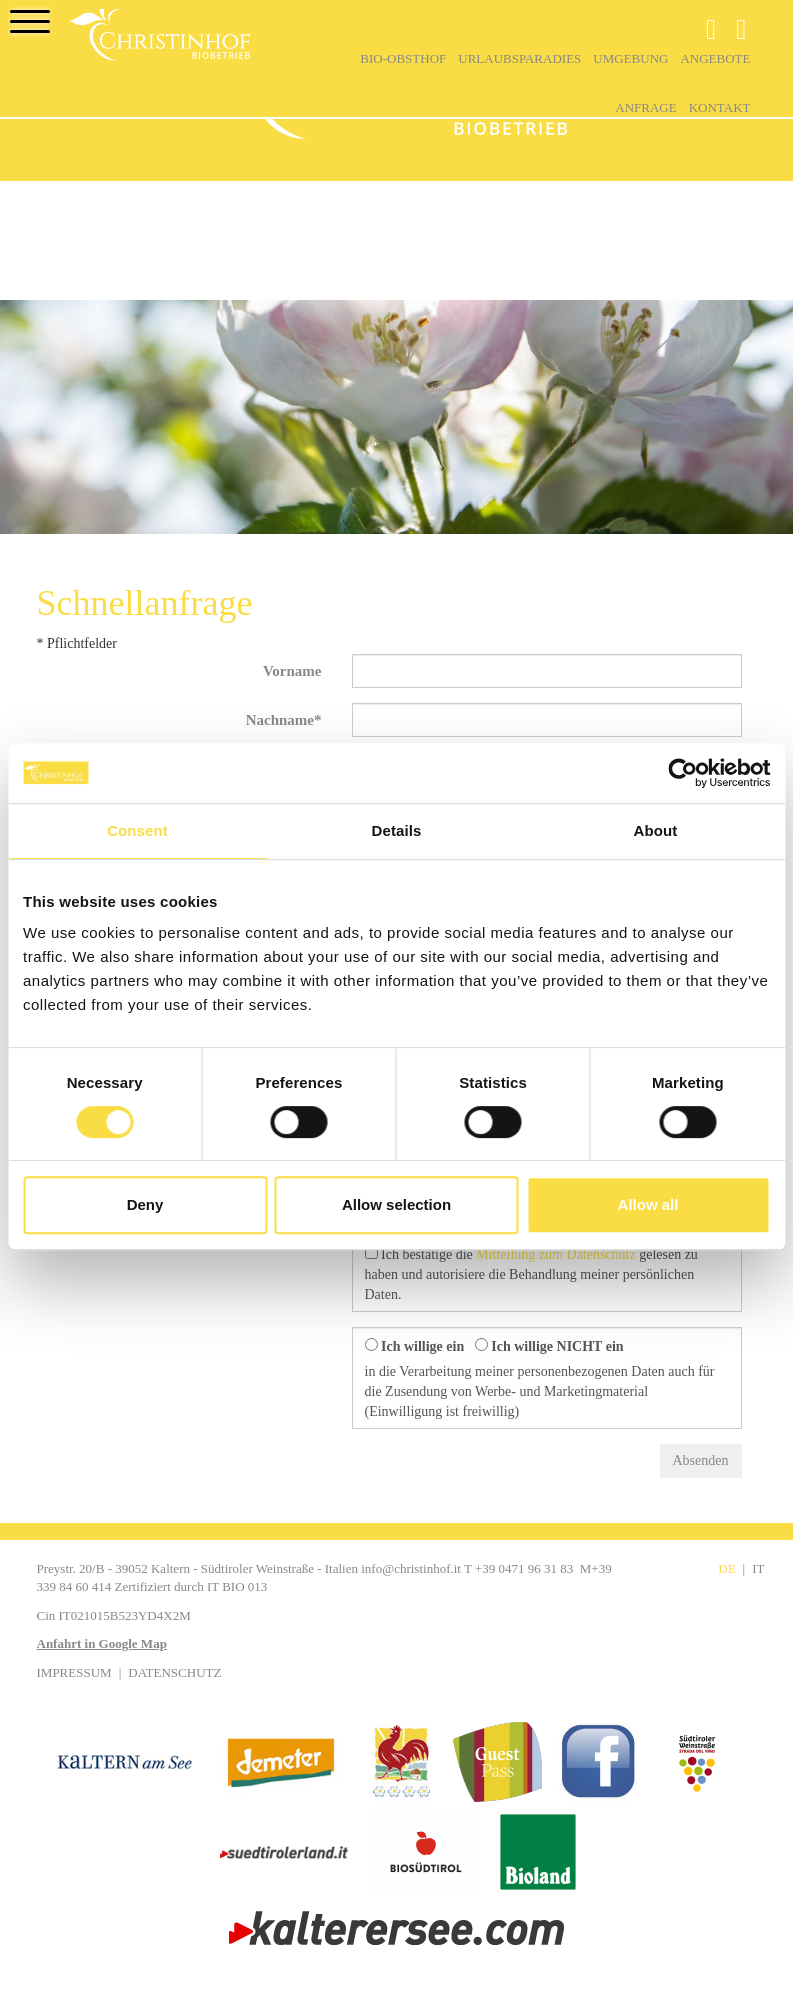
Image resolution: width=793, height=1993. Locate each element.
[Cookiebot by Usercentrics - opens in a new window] (682, 773)
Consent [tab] (137, 830)
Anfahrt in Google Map (102, 1643)
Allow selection (396, 1204)
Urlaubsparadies (519, 58)
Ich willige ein (415, 1346)
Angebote (715, 58)
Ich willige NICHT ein (549, 1346)
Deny (145, 1204)
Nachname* (284, 720)
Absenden (701, 1460)
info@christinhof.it (411, 1568)
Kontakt (720, 107)
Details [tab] (397, 830)
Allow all (648, 1204)
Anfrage (645, 107)
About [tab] (656, 830)
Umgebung (630, 58)
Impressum (74, 1672)
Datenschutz (174, 1672)
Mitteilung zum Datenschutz (555, 1254)
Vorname (292, 671)
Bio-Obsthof (403, 58)
